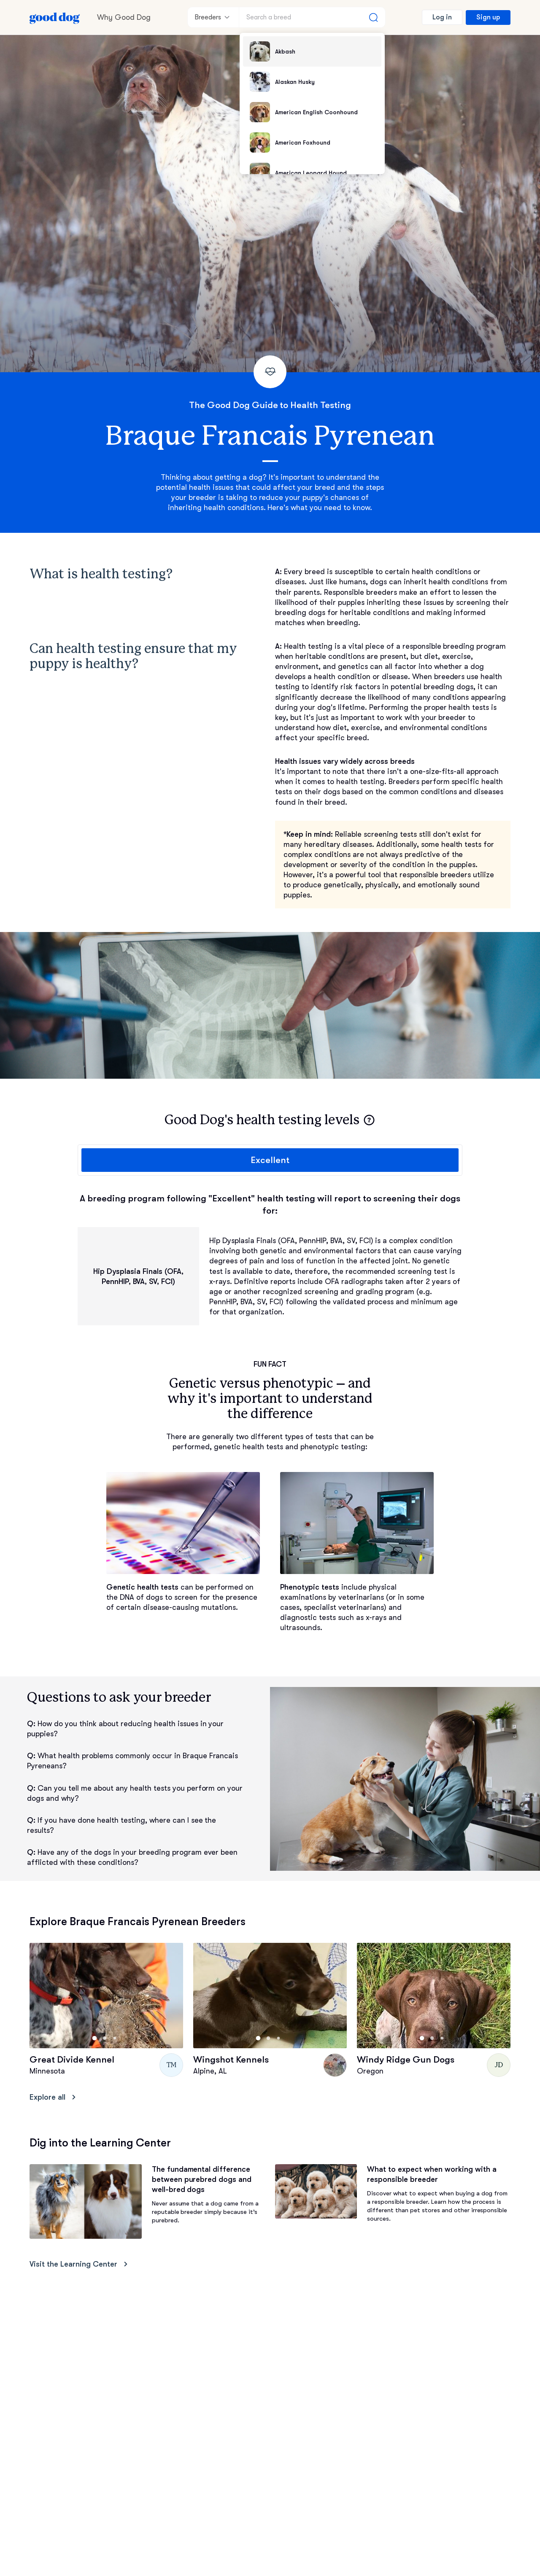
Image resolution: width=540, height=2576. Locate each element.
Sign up (488, 17)
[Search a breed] (312, 17)
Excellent (270, 1160)
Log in (442, 17)
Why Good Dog (124, 17)
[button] (369, 1120)
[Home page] (55, 17)
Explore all (54, 2097)
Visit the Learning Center (80, 2264)
